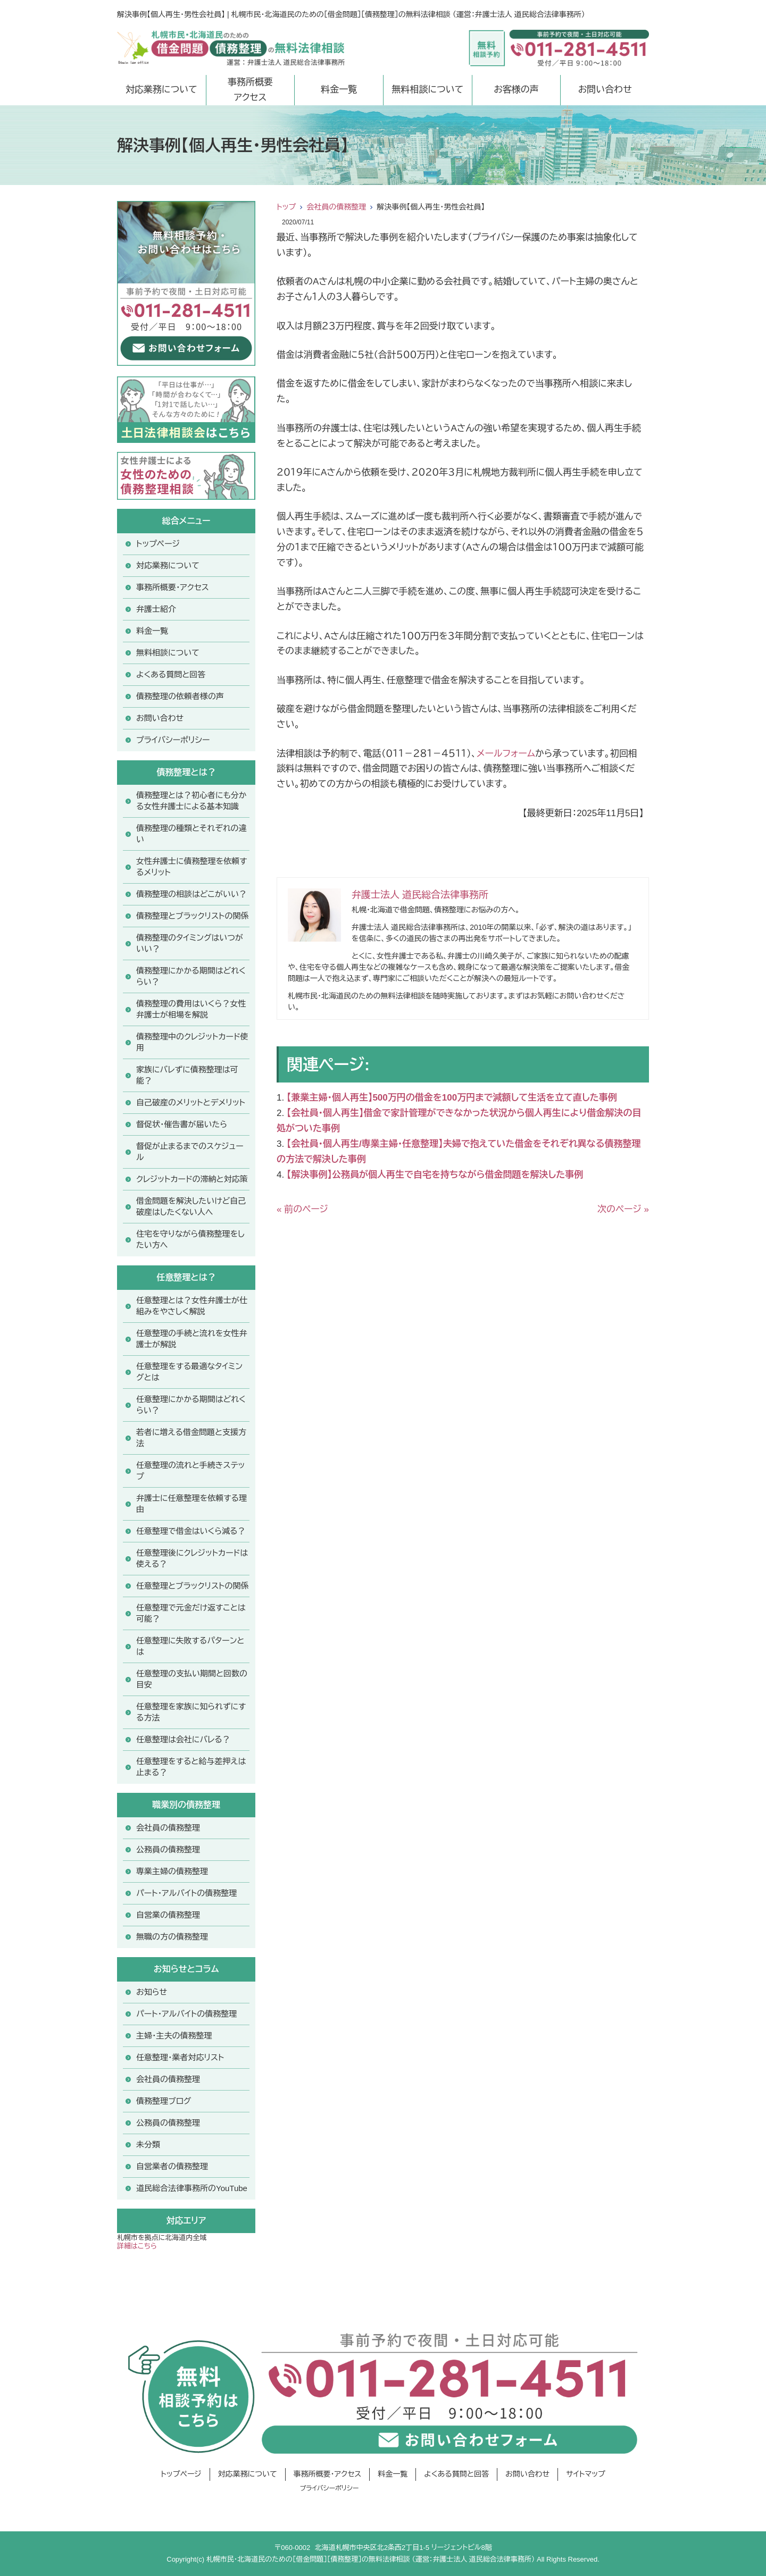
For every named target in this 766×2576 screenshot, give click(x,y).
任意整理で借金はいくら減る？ (191, 1530)
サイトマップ (585, 2474)
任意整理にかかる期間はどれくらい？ (191, 1405)
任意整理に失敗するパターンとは (190, 1646)
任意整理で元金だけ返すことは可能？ (191, 1613)
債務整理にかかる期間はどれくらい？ (191, 976)
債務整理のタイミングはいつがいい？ (189, 943)
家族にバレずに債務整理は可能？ (187, 1075)
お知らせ (151, 1991)
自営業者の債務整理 (172, 2166)
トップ (286, 207)
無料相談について (428, 90)
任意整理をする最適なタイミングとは (189, 1372)
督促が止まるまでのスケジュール (190, 1152)
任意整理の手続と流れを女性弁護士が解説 (191, 1339)
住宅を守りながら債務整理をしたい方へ (190, 1239)
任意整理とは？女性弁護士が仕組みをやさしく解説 (191, 1306)
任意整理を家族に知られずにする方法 (191, 1712)
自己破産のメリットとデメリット (190, 1102)
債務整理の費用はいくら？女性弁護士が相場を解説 (191, 1009)
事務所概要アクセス (250, 90)
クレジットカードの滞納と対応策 (192, 1179)
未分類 (148, 2144)
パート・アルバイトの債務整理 (186, 2013)
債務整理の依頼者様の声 (180, 696)
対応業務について (161, 90)
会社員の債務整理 (336, 207)
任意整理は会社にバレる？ (183, 1739)
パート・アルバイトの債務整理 (186, 1893)
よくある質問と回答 (170, 674)
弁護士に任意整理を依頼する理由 (191, 1503)
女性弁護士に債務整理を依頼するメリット (191, 867)
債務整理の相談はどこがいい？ (191, 894)
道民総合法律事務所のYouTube (191, 2188)
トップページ (158, 543)
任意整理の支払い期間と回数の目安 (191, 1679)
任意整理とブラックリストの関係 (192, 1585)
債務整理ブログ (163, 2100)
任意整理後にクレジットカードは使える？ (192, 1558)
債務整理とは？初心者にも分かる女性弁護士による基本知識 (191, 801)
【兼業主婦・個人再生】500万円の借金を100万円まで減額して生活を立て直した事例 (452, 1098)
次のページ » (623, 1209)
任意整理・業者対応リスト (180, 2057)
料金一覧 (339, 90)
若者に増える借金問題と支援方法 (191, 1438)
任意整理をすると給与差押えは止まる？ (191, 1767)
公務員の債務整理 (168, 1849)
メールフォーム (506, 754)
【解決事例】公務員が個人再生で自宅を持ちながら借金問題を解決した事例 (435, 1175)
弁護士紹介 (156, 609)
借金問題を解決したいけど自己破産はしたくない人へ (191, 1206)
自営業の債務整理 (168, 1914)
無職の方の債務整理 (172, 1936)
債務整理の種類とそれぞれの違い (191, 834)
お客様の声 (516, 90)
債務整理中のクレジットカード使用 (192, 1042)
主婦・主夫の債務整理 (174, 2035)
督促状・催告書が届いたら (181, 1124)
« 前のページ (302, 1209)
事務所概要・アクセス (172, 587)
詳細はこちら (137, 2246)
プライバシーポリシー (173, 739)
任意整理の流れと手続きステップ (190, 1471)
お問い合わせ (605, 90)
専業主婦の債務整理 (172, 1871)
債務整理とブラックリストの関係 (192, 915)
